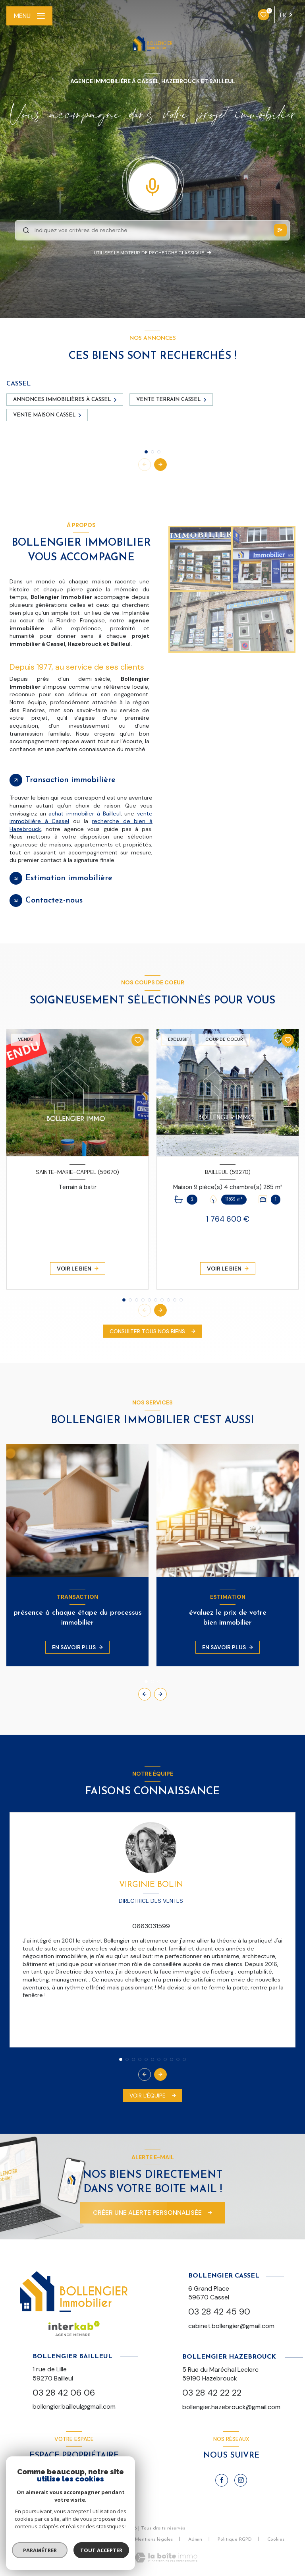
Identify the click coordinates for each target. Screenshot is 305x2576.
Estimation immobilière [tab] (68, 878)
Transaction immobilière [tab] (70, 780)
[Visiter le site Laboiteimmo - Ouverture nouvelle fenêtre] (166, 2557)
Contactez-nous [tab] (54, 901)
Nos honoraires (52, 2539)
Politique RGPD (235, 2539)
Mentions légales (154, 2539)
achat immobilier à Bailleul (84, 813)
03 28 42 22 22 (211, 2392)
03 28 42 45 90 (219, 2311)
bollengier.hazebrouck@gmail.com (231, 2407)
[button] (160, 464)
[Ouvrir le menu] (29, 15)
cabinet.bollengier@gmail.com (231, 2326)
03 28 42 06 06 (64, 2392)
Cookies (275, 2539)
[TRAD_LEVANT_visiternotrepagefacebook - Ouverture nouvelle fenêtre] (221, 2480)
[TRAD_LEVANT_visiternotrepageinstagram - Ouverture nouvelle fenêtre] (240, 2480)
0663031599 (151, 1926)
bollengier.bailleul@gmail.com (74, 2406)
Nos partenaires (102, 2539)
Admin (195, 2539)
